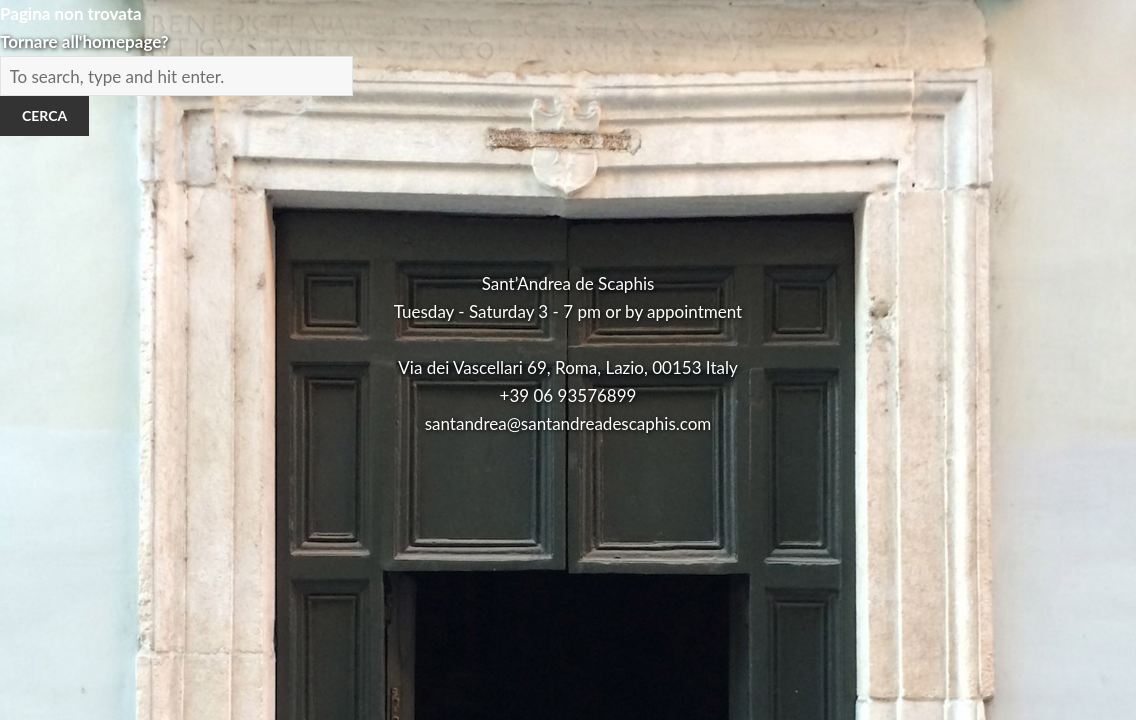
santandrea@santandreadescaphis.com (568, 423)
